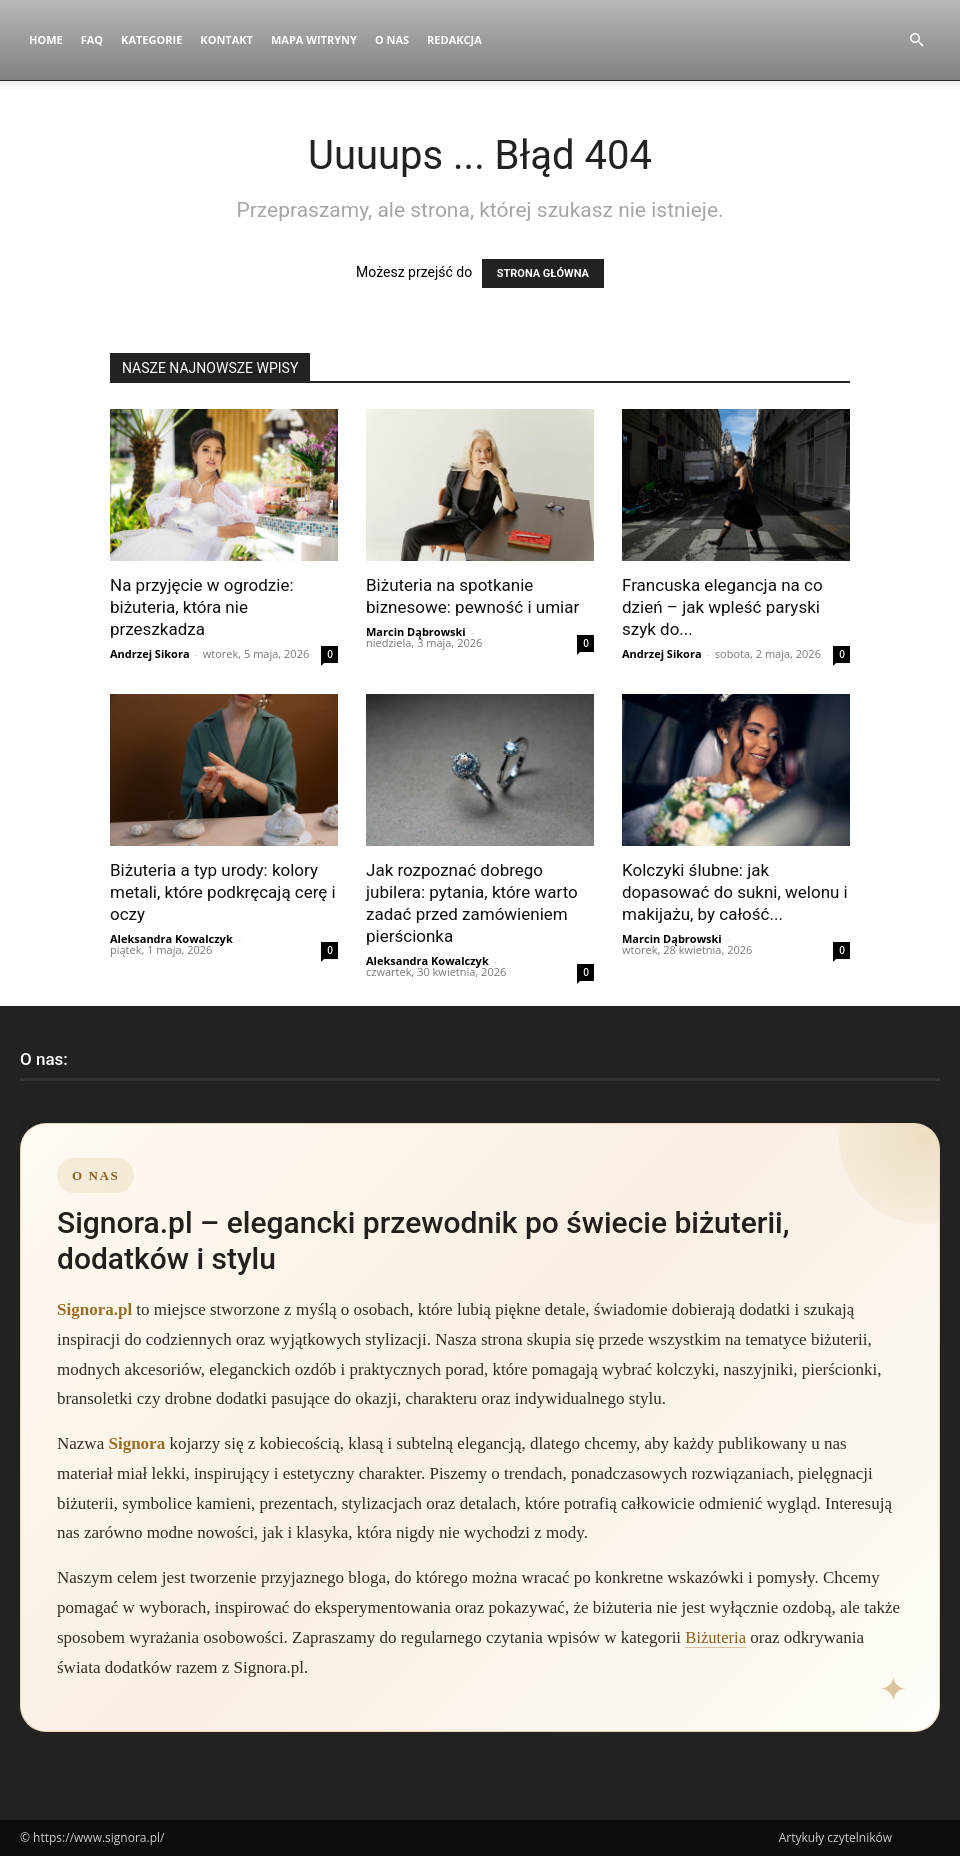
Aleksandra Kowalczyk (171, 938)
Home (46, 39)
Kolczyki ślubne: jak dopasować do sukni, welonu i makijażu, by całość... (735, 892)
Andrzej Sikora (150, 653)
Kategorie (151, 39)
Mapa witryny (314, 39)
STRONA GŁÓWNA (543, 273)
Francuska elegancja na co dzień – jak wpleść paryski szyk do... (722, 607)
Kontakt (226, 39)
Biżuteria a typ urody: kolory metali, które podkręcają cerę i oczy (223, 892)
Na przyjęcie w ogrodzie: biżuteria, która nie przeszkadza (202, 607)
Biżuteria (716, 1637)
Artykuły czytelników (835, 1837)
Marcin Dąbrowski (416, 631)
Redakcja (454, 39)
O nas (392, 39)
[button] (916, 40)
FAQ (92, 39)
